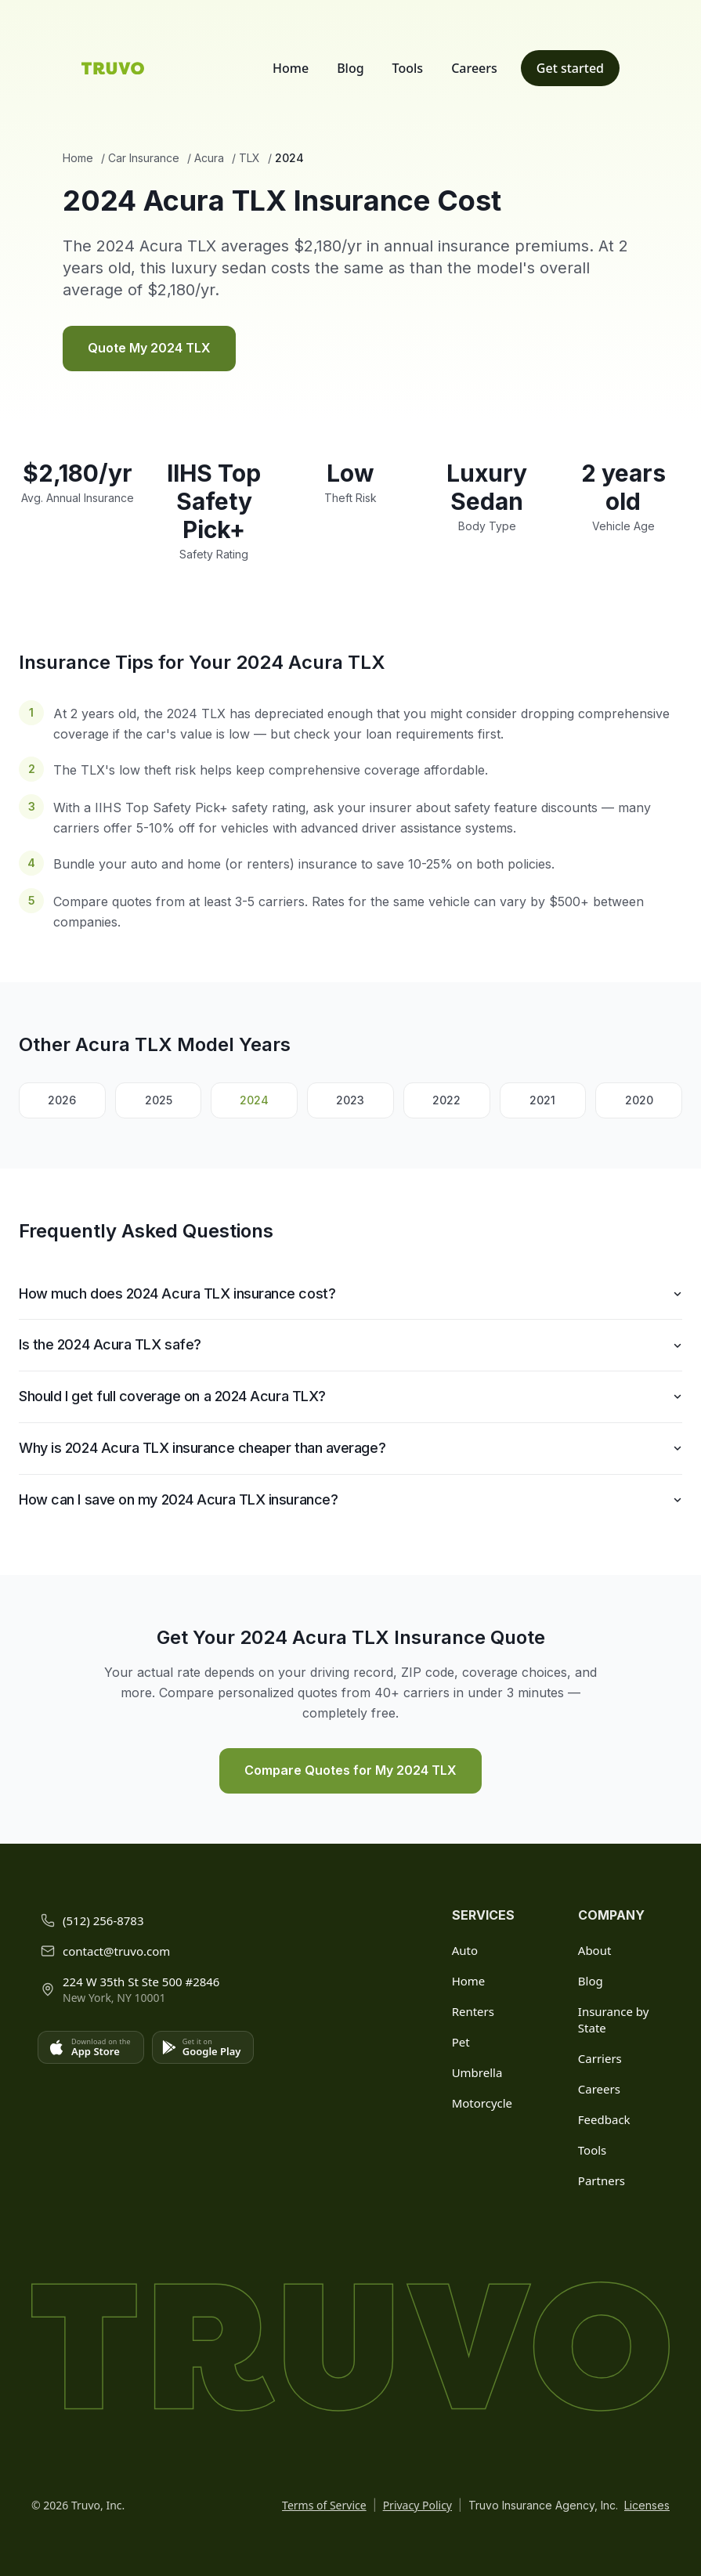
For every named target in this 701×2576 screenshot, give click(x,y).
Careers (474, 68)
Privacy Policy (417, 2505)
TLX (249, 157)
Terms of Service (324, 2505)
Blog (350, 68)
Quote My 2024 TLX (149, 348)
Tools (408, 68)
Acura (209, 157)
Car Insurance (143, 157)
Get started (570, 68)
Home (291, 68)
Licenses (647, 2505)
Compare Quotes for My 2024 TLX (350, 1770)
